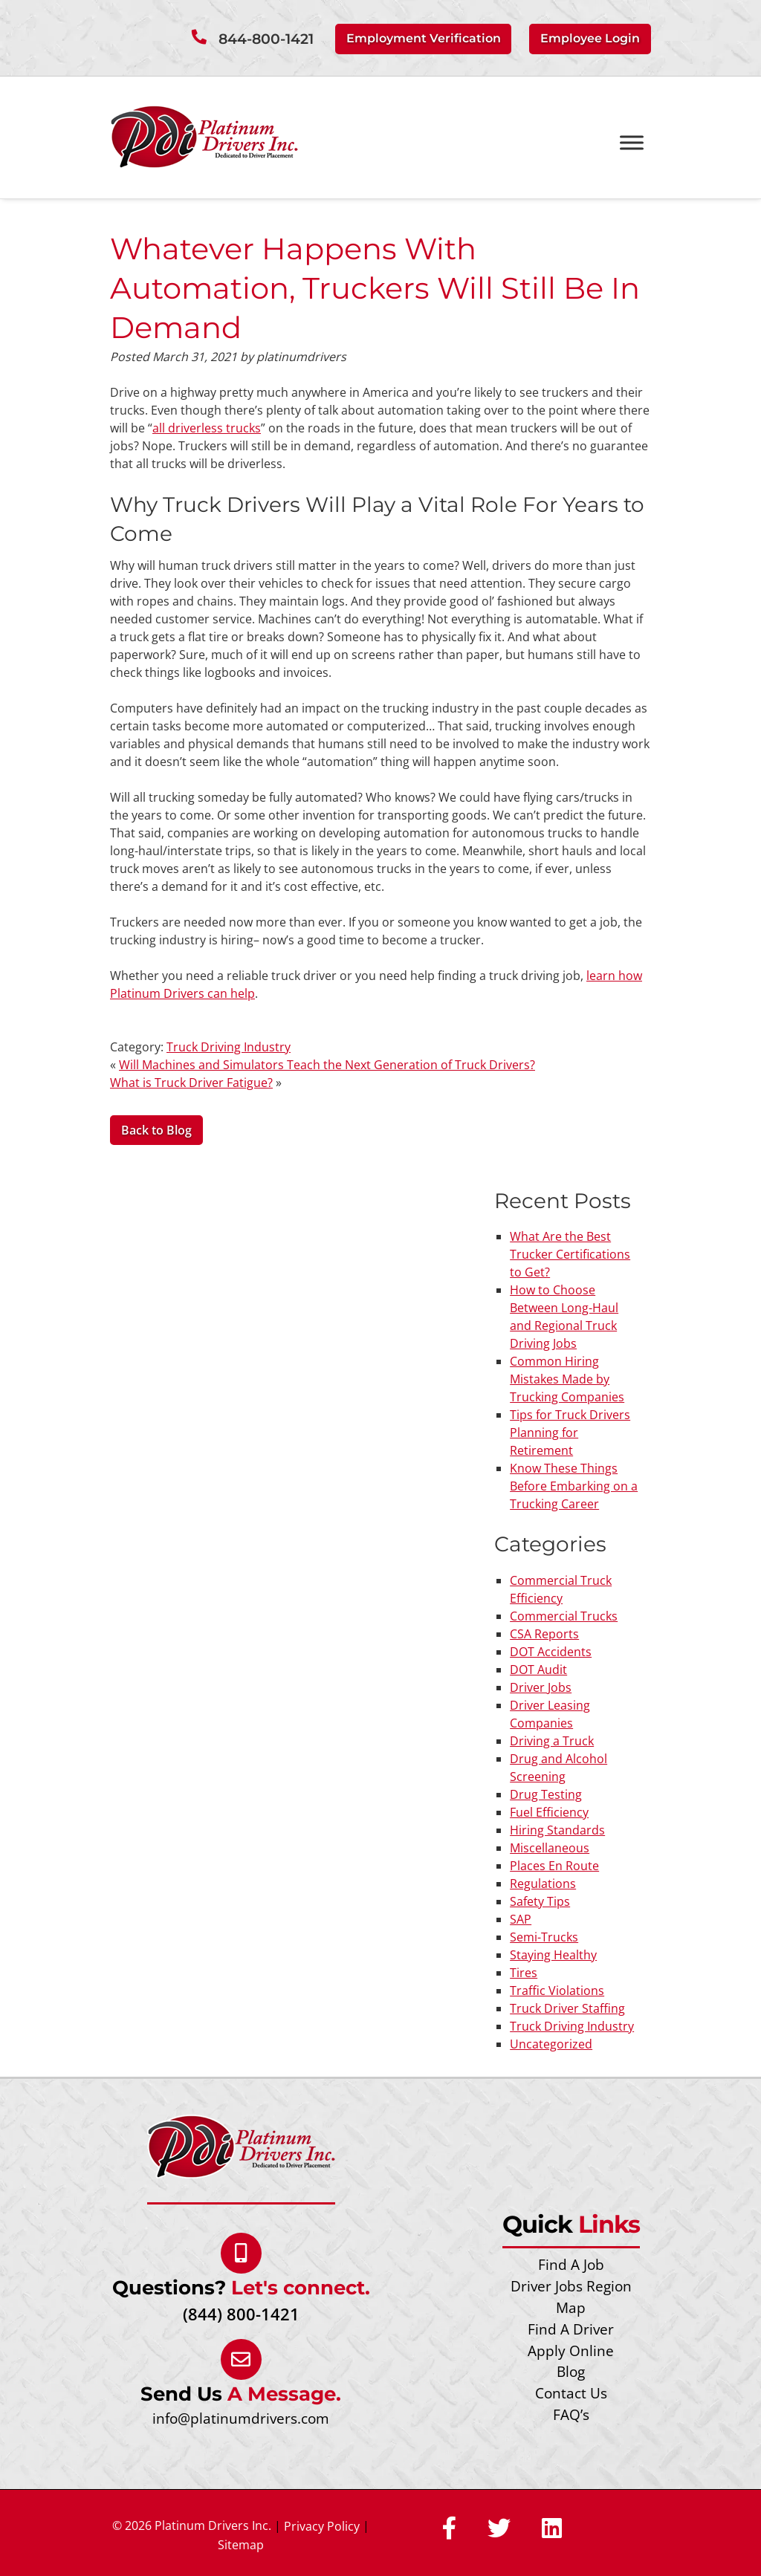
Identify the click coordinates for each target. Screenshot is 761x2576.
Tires (523, 1972)
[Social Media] (449, 2528)
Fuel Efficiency (549, 1811)
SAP (520, 1918)
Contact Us (571, 2393)
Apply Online (571, 2350)
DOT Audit (538, 1669)
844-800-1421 (266, 39)
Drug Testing (546, 1793)
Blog (571, 2371)
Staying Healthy (553, 1954)
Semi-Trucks (544, 1936)
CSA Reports (544, 1633)
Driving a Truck (552, 1740)
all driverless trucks (206, 427)
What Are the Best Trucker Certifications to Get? (570, 1254)
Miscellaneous (549, 1847)
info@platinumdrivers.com (240, 2417)
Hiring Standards (557, 1829)
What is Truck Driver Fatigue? (191, 1082)
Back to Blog (156, 1130)
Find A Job (571, 2264)
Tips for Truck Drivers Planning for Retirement (570, 1433)
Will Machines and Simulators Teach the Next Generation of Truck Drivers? (327, 1064)
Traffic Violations (557, 1990)
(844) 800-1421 (241, 2313)
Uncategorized (551, 2043)
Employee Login (590, 38)
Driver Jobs (540, 1686)
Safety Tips (540, 1900)
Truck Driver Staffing (567, 2007)
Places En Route (554, 1865)
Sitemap (241, 2544)
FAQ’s (571, 2414)
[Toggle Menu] (632, 142)
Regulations (543, 1883)
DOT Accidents (551, 1651)
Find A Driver (571, 2328)
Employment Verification (423, 38)
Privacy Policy (322, 2525)
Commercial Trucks (564, 1615)
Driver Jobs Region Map (571, 2296)
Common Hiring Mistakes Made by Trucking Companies (567, 1379)
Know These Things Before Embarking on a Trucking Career (574, 1486)
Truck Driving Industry (228, 1046)
